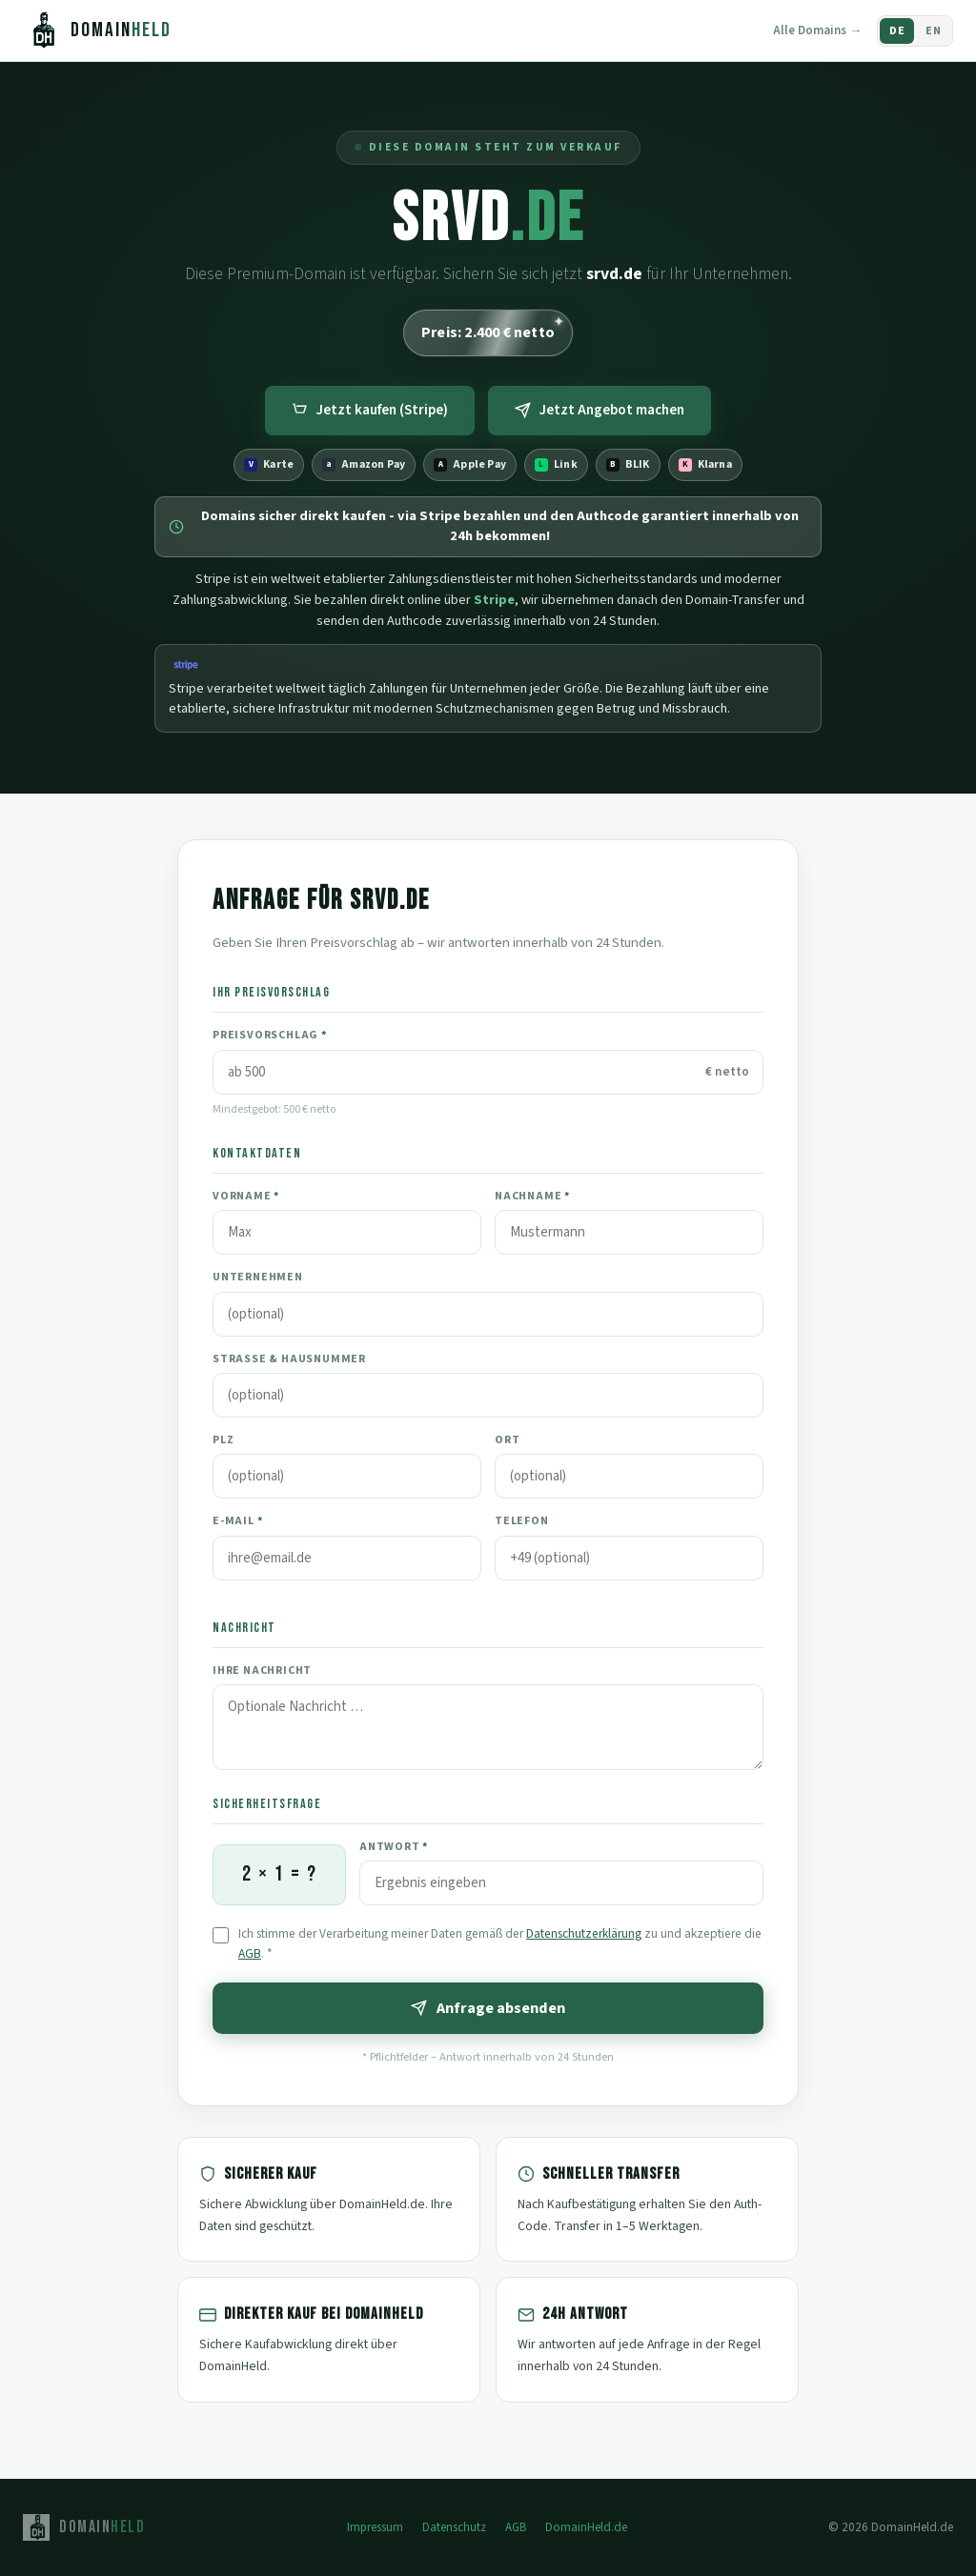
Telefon (522, 1521)
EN (933, 31)
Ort (507, 1440)
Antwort (393, 1847)
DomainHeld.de (586, 2527)
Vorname (246, 1196)
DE (897, 31)
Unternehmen (258, 1277)
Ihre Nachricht (262, 1670)
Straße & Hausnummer (289, 1359)
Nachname (532, 1196)
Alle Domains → (817, 30)
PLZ (223, 1440)
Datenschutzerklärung (583, 1933)
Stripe (494, 600)
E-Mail (237, 1521)
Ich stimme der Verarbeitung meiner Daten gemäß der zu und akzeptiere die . (500, 1943)
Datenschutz (454, 2527)
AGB (249, 1953)
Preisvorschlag (270, 1035)
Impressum (375, 2527)
